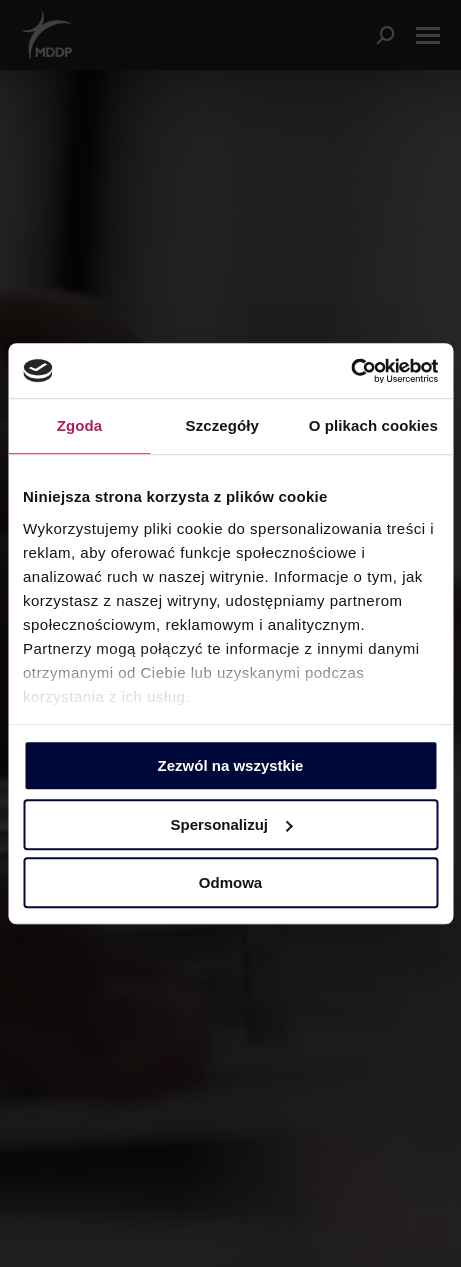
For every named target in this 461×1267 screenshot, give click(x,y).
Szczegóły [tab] (222, 425)
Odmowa (230, 882)
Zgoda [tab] (80, 425)
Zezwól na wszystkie (231, 765)
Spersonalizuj (231, 824)
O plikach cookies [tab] (373, 425)
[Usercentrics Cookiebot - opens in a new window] (350, 371)
